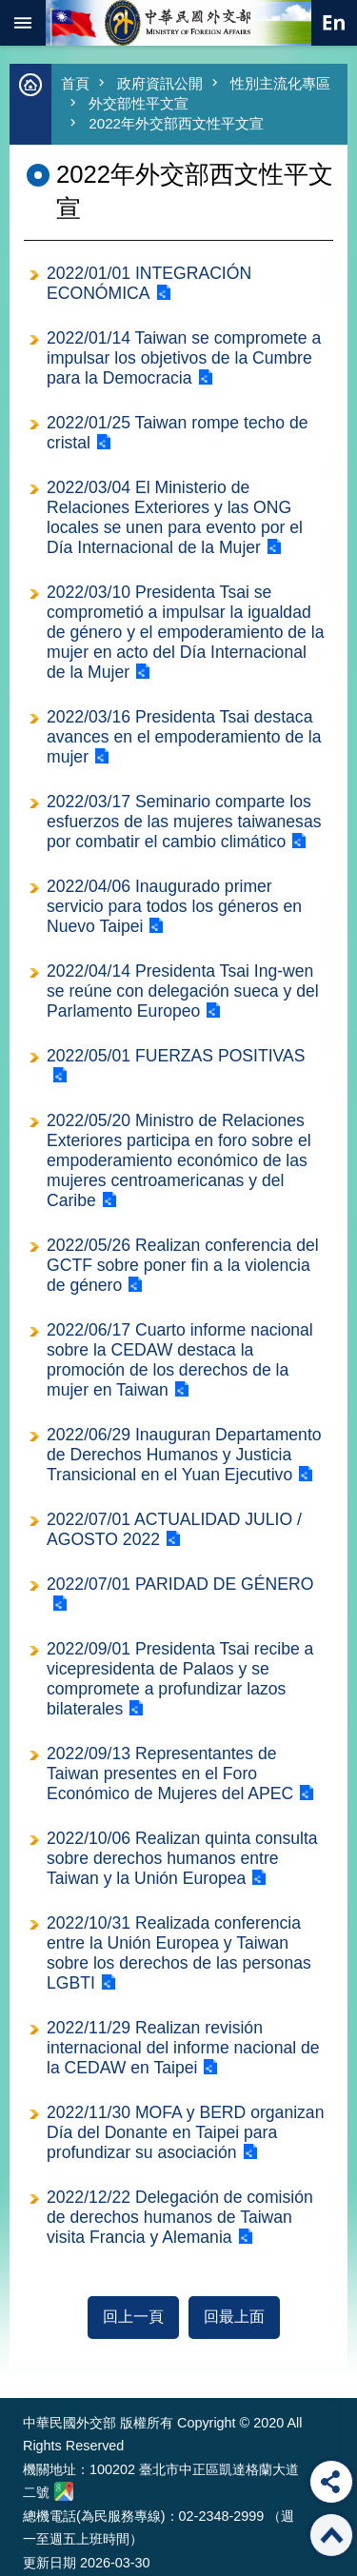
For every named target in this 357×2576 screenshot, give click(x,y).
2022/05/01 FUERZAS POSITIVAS (176, 1055)
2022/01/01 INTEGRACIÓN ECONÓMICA (149, 283)
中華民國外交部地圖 (63, 2491)
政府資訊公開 (160, 83)
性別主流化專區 (280, 83)
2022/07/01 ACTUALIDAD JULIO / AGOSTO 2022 (174, 1529)
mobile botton (23, 23)
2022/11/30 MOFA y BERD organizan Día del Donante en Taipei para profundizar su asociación (185, 2132)
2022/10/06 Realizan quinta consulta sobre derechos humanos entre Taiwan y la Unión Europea (182, 1858)
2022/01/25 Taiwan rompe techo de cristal (177, 432)
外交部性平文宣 (138, 103)
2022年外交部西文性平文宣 (176, 123)
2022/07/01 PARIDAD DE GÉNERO (180, 1584)
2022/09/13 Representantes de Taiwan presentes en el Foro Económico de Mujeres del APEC (170, 1773)
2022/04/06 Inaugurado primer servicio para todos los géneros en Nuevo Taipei (174, 906)
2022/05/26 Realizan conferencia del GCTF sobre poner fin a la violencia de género (183, 1265)
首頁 (75, 83)
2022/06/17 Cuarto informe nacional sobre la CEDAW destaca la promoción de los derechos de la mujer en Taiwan (180, 1359)
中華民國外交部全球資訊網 (179, 23)
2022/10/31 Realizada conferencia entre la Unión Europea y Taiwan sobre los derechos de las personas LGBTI (179, 1952)
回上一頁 (133, 2316)
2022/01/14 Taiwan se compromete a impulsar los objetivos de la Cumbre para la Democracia (184, 357)
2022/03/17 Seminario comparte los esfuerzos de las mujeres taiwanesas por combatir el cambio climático (184, 821)
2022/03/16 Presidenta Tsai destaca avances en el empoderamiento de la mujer (184, 736)
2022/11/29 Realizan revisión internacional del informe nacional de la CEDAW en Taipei (183, 2047)
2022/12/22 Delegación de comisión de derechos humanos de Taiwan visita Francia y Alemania (180, 2217)
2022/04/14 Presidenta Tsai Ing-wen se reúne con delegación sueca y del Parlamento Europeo (183, 990)
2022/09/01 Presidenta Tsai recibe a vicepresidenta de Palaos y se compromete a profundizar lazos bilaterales (180, 1678)
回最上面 (234, 2316)
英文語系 (334, 23)
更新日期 (49, 2562)
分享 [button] (331, 2482)
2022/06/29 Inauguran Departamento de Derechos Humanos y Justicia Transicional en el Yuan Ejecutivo (184, 1454)
